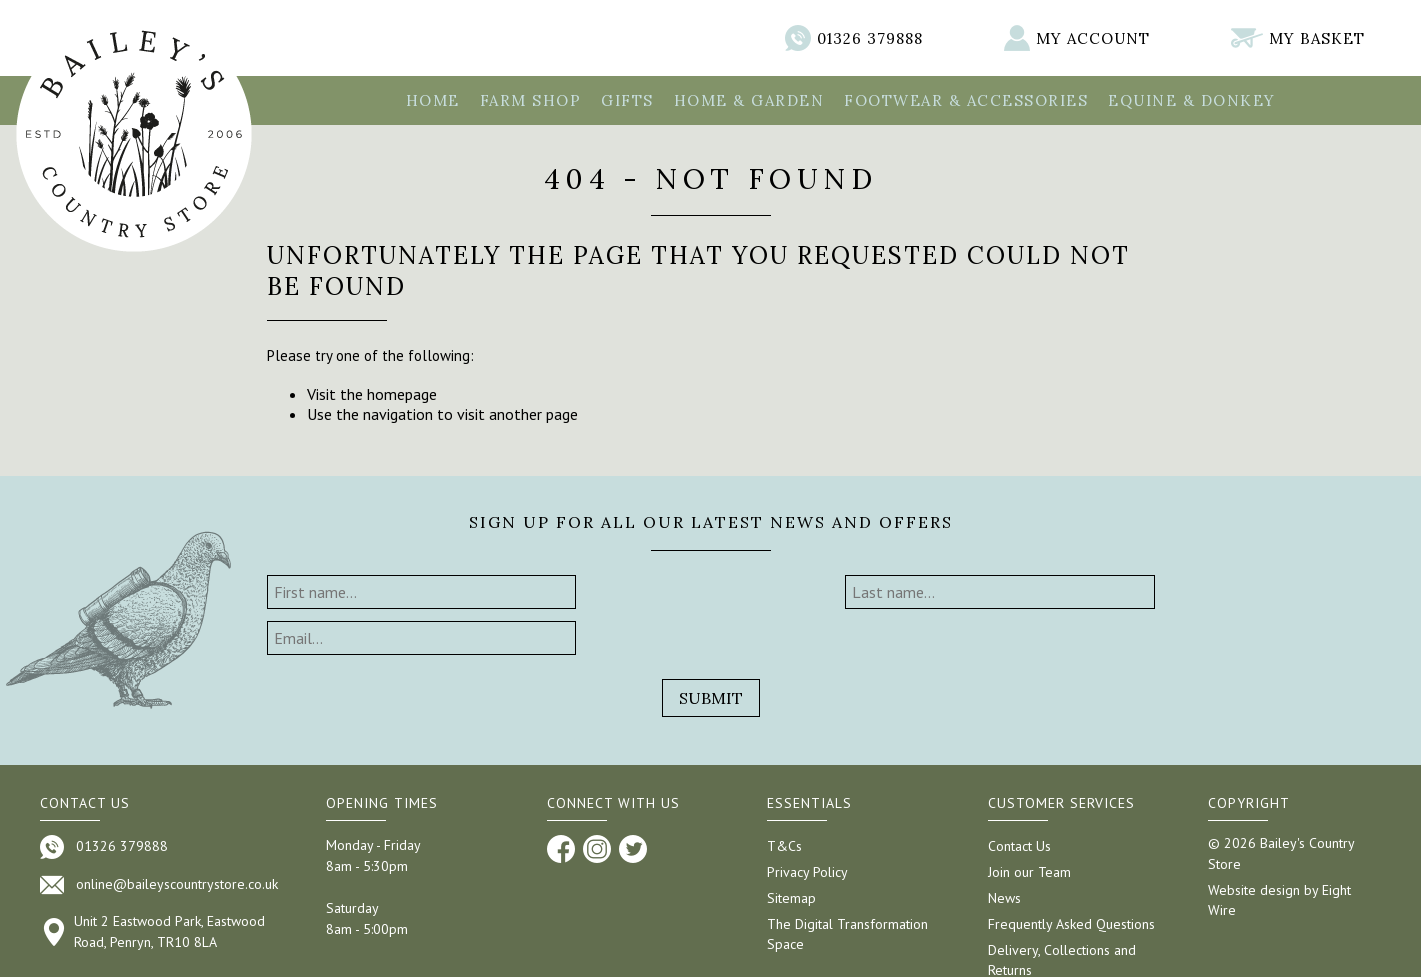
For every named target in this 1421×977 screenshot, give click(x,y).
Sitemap (791, 852)
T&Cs (784, 800)
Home (433, 100)
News (1004, 852)
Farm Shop (531, 100)
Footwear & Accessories (966, 100)
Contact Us (1019, 800)
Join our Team (1029, 826)
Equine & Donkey (1192, 100)
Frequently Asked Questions (1071, 878)
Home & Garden (749, 100)
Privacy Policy (807, 826)
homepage (402, 394)
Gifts (627, 100)
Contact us (85, 757)
